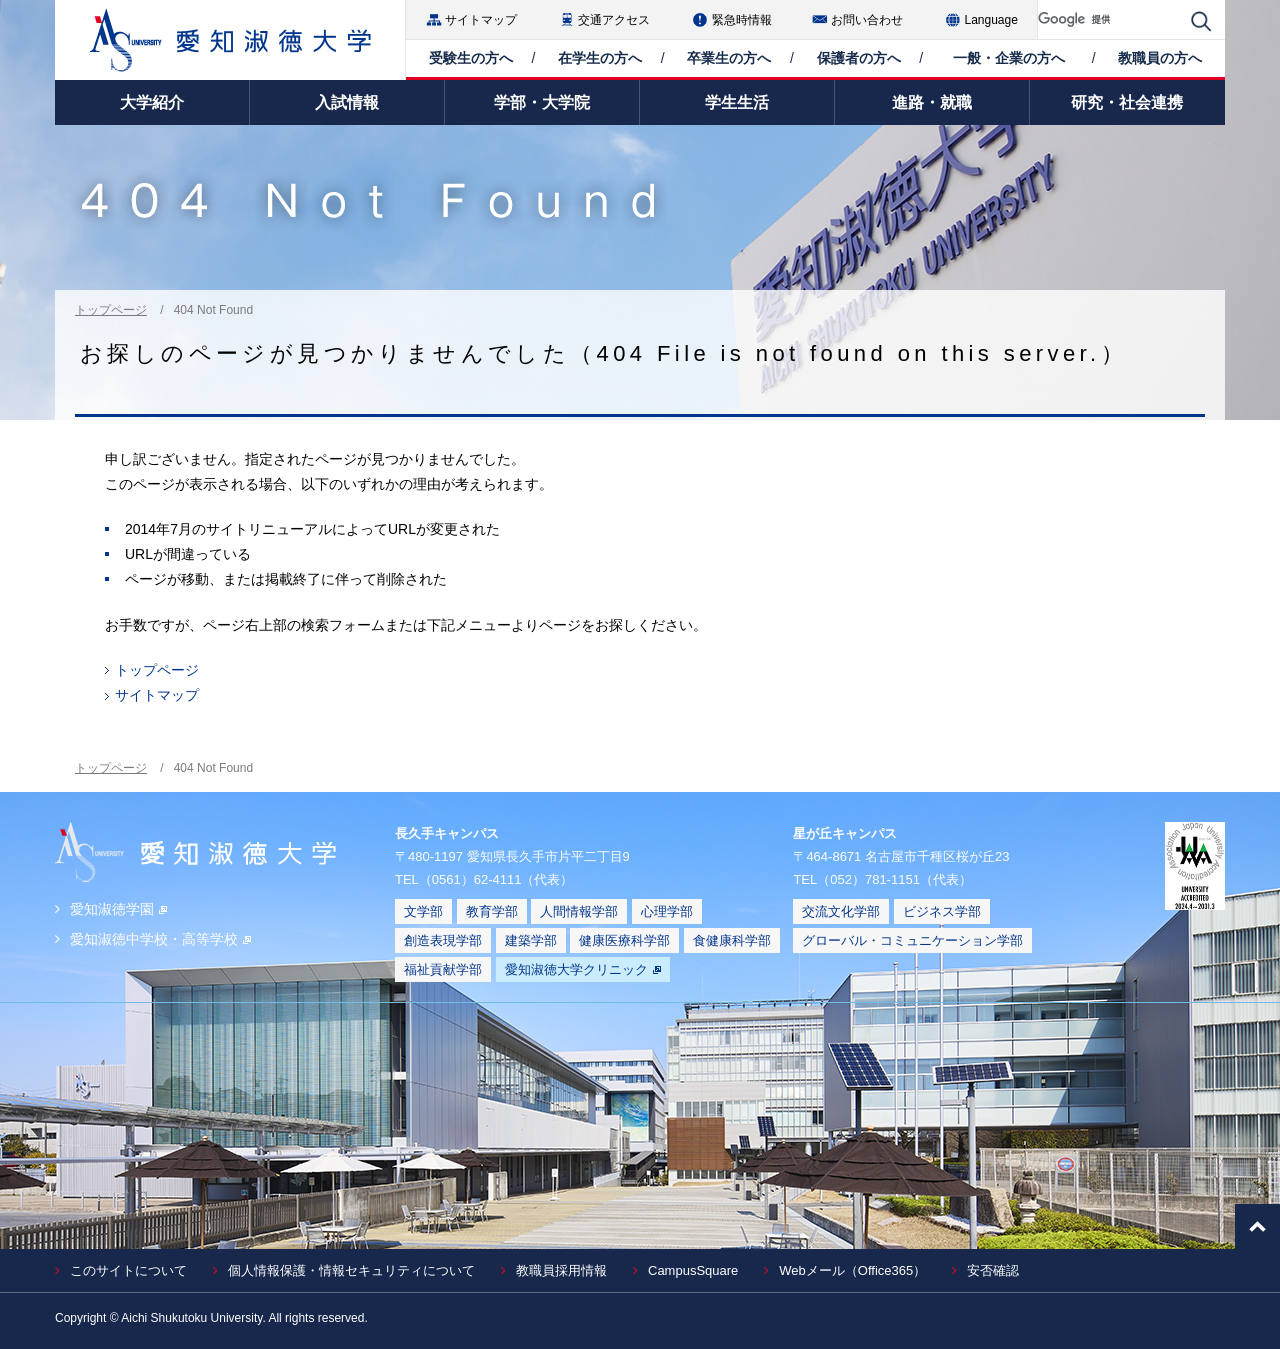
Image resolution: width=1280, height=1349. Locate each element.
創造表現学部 (443, 940)
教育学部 (492, 911)
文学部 (423, 911)
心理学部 (667, 911)
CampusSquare (693, 1270)
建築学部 (531, 940)
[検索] (1109, 19)
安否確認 (993, 1270)
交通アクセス (614, 20)
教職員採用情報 (561, 1270)
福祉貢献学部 (443, 969)
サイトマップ (481, 20)
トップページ (111, 310)
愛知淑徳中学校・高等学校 (160, 939)
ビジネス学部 (942, 911)
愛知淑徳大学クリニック (583, 969)
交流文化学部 (841, 911)
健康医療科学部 (624, 940)
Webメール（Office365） (852, 1270)
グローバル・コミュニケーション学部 (912, 940)
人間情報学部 (579, 911)
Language (991, 20)
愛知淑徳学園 (118, 909)
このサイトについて (128, 1270)
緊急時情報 (742, 20)
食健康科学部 (732, 940)
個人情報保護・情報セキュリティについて (351, 1270)
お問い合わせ (867, 20)
